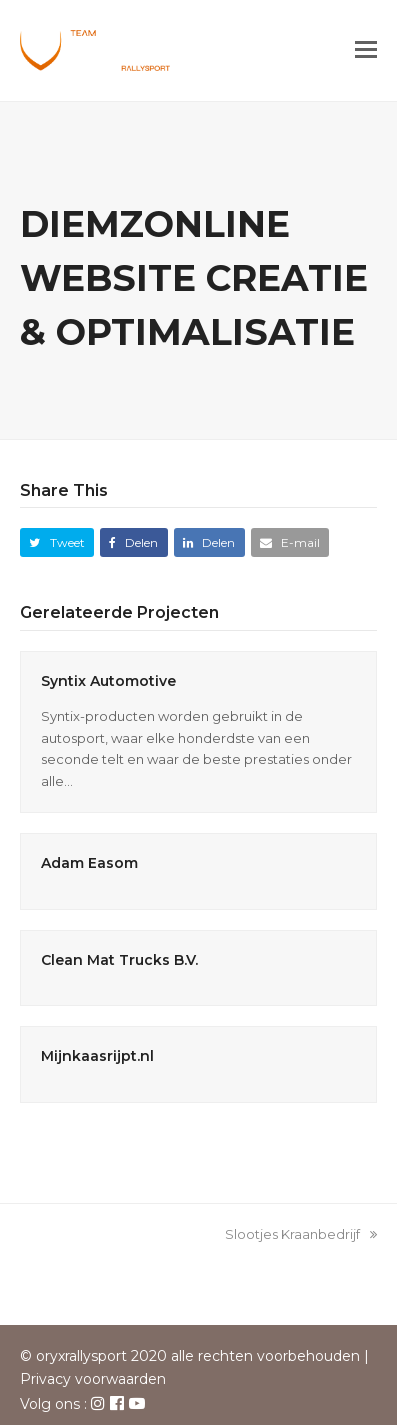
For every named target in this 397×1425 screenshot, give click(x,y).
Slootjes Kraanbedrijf (301, 1234)
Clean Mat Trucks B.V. (119, 960)
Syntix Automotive (108, 681)
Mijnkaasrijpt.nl (97, 1056)
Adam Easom (89, 863)
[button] (366, 50)
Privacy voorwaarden (93, 1379)
